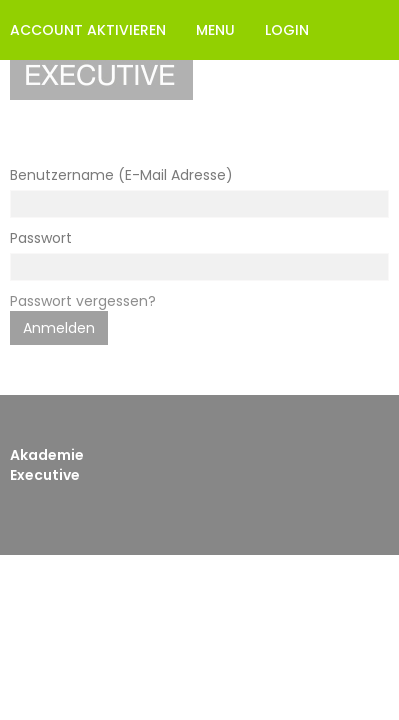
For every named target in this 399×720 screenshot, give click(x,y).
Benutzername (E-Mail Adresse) (121, 175)
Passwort (41, 238)
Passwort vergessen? (83, 301)
